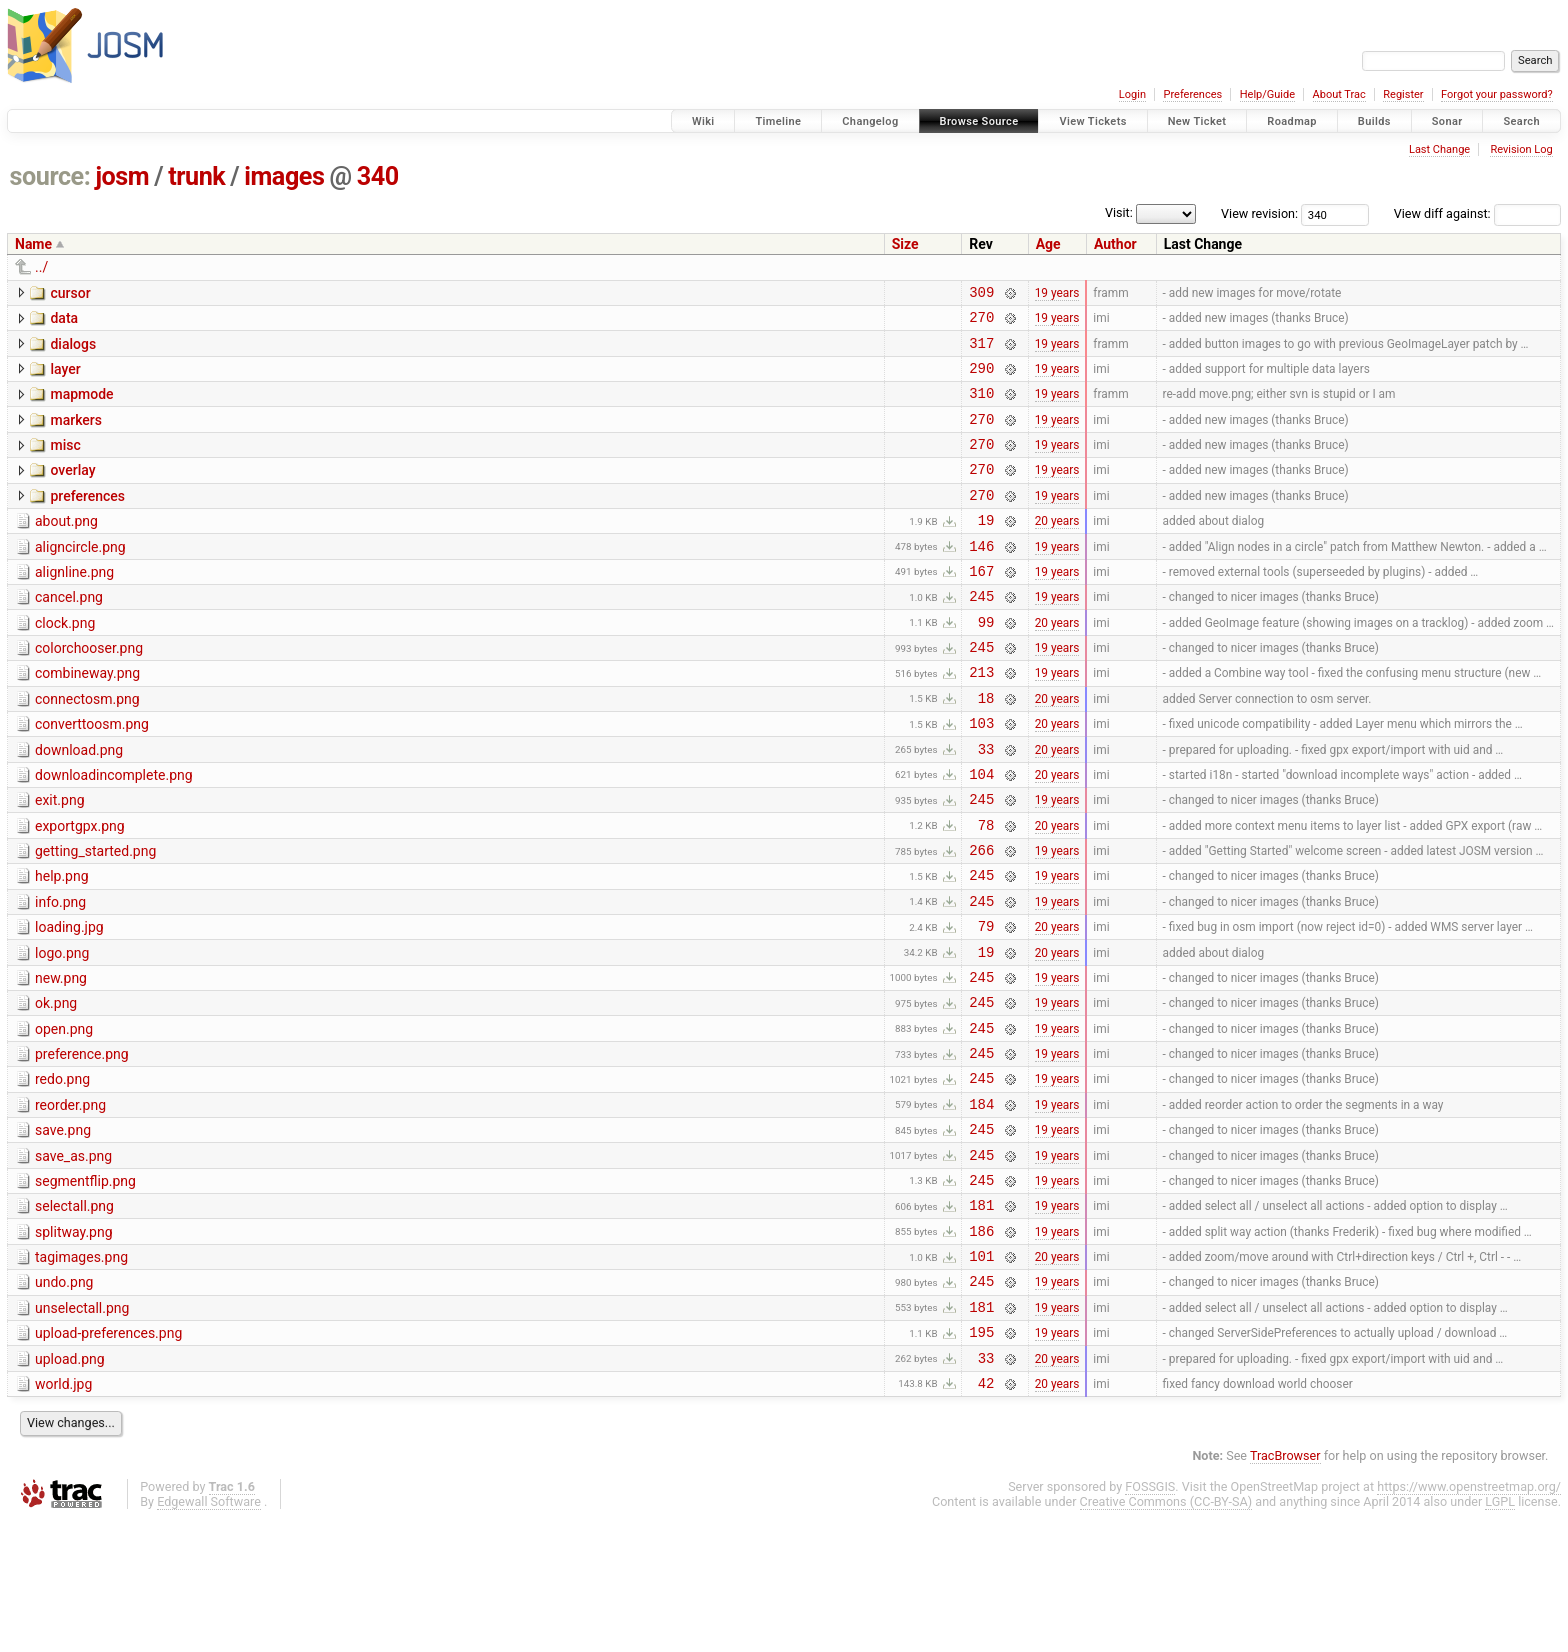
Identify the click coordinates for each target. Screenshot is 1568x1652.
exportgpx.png (80, 889)
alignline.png (74, 605)
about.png (66, 548)
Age (1048, 244)
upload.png (70, 1485)
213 (981, 719)
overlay (72, 491)
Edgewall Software (209, 1633)
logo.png (62, 1031)
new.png (61, 1059)
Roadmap (1292, 121)
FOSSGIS (1150, 1618)
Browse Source (979, 121)
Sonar (1447, 121)
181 (981, 1315)
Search (1521, 121)
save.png (63, 1229)
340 (378, 176)
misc (65, 463)
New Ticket (1197, 121)
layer (65, 378)
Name (33, 244)
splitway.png (74, 1343)
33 (986, 805)
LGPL (1500, 1633)
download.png (79, 804)
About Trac (1339, 94)
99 (986, 663)
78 (986, 890)
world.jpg (63, 1513)
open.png (64, 1116)
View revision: (1259, 213)
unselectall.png (82, 1428)
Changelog (870, 121)
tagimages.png (81, 1371)
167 (981, 606)
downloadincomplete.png (114, 832)
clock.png (65, 662)
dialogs (73, 350)
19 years (1057, 294)
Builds (1374, 121)
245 (981, 634)
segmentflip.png (85, 1286)
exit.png (60, 860)
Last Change (1439, 149)
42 (986, 1514)
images (284, 176)
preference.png (82, 1144)
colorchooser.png (89, 690)
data (64, 321)
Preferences (1192, 94)
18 (986, 748)
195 (981, 1457)
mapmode (81, 406)
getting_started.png (95, 917)
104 (981, 833)
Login (1132, 94)
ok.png (56, 1087)
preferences (87, 520)
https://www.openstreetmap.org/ (1469, 1618)
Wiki (703, 121)
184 (981, 1202)
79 (986, 1003)
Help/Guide (1267, 94)
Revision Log (1521, 149)
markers (76, 435)
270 (981, 322)
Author (1115, 244)
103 (981, 776)
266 (981, 918)
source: (50, 176)
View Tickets (1092, 121)
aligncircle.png (80, 577)
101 (981, 1372)
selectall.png (74, 1314)
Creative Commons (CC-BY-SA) (1166, 1633)
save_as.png (73, 1258)
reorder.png (70, 1201)
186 (981, 1344)
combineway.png (87, 718)
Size (905, 244)
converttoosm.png (92, 775)
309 (981, 294)
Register (1403, 94)
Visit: (1119, 212)
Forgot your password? (1497, 94)
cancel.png (69, 633)
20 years (1057, 550)
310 (981, 407)
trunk (196, 176)
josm (122, 176)
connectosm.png (87, 747)
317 (981, 351)
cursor (70, 293)
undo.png (64, 1399)
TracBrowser (1285, 1587)
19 (986, 549)
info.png (60, 974)
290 (981, 379)
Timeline (778, 121)
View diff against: (1477, 213)
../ (41, 267)
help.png (62, 945)
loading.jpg (69, 1002)
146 (981, 578)
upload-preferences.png (108, 1456)
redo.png (62, 1172)
